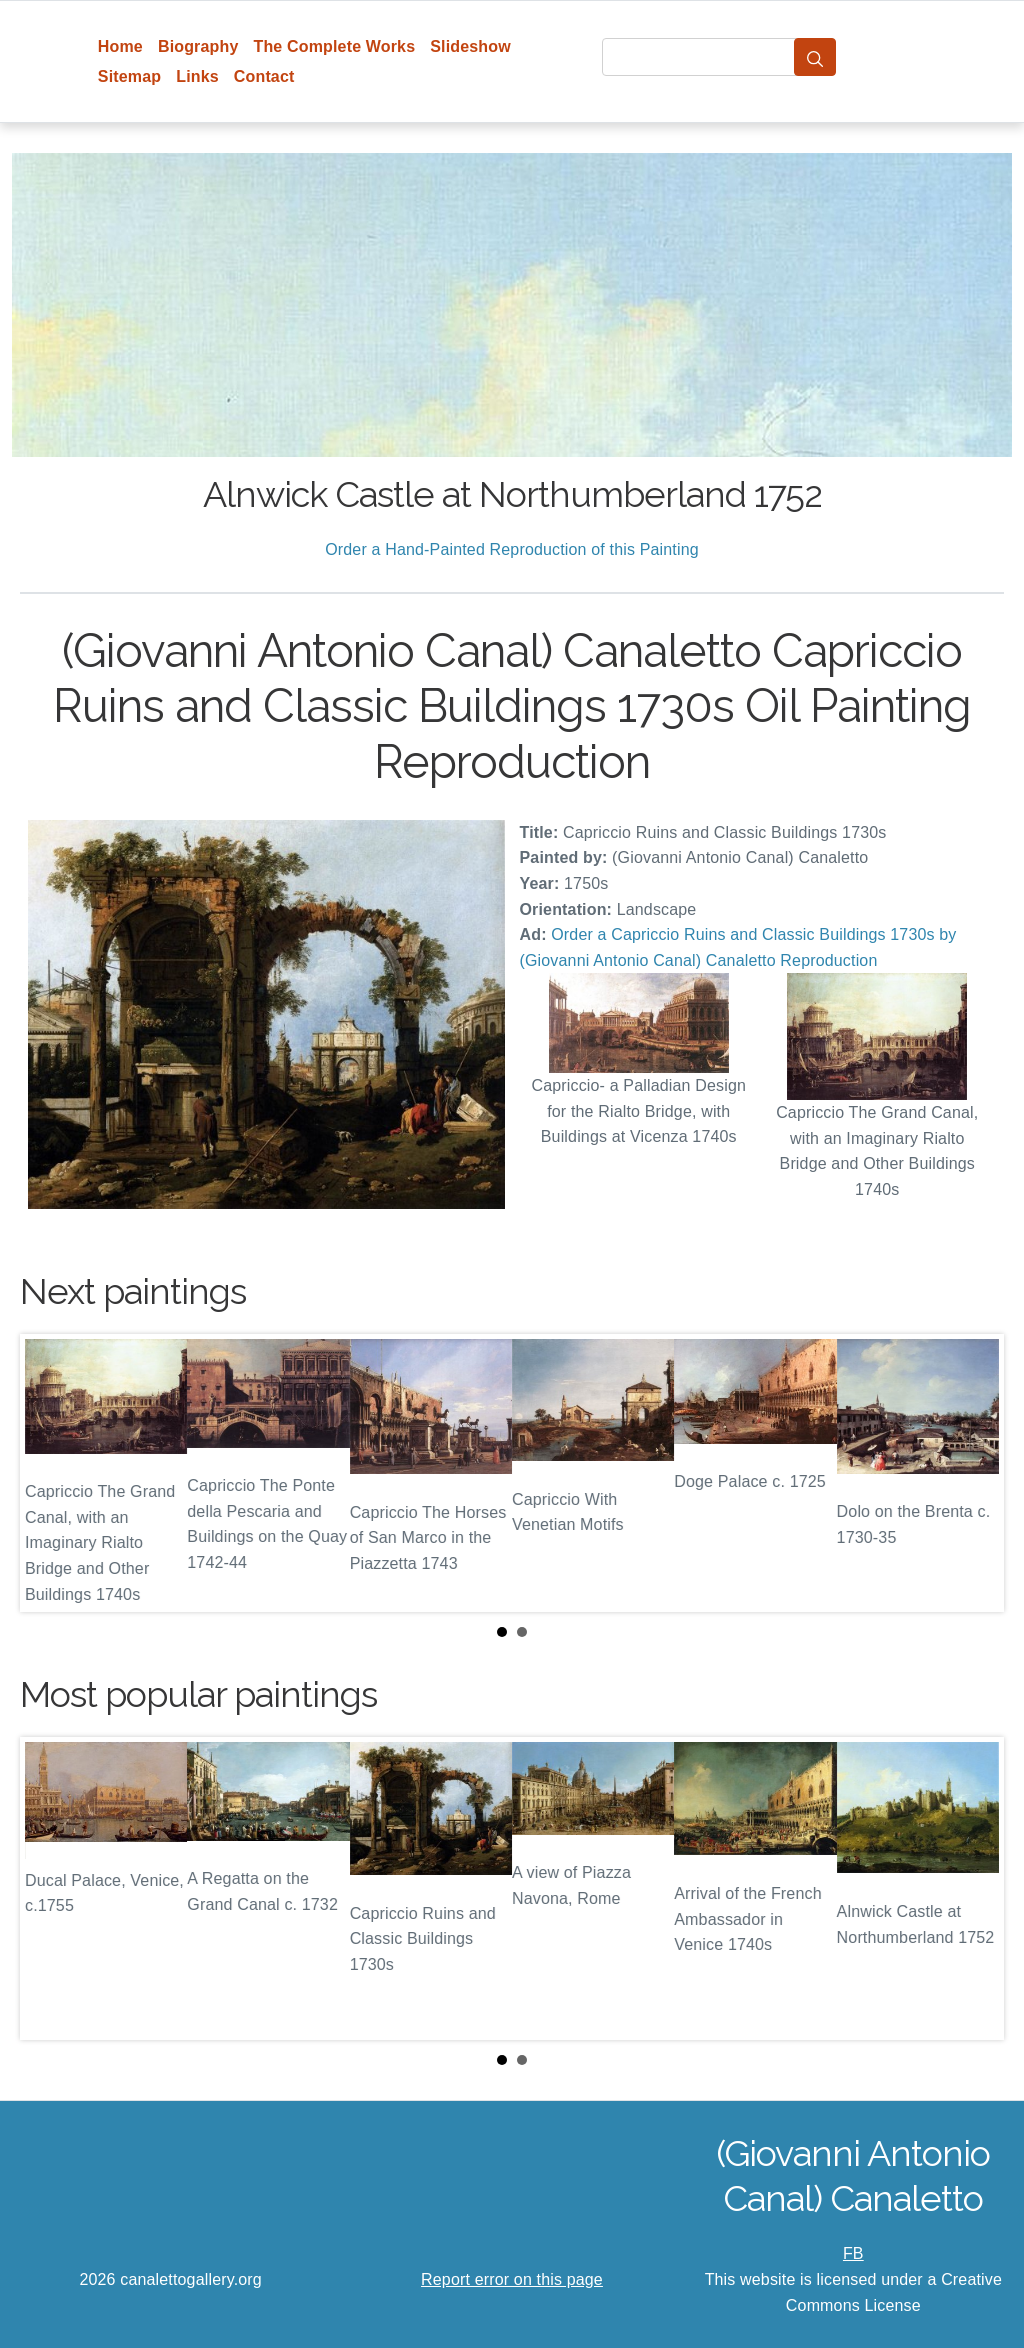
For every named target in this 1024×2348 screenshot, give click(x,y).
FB (853, 2253)
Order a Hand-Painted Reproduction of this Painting (512, 549)
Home (120, 46)
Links (197, 76)
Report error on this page (512, 2279)
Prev (51, 1473)
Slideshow (470, 46)
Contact (264, 76)
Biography (198, 46)
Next (973, 1473)
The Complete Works (334, 46)
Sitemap (129, 76)
